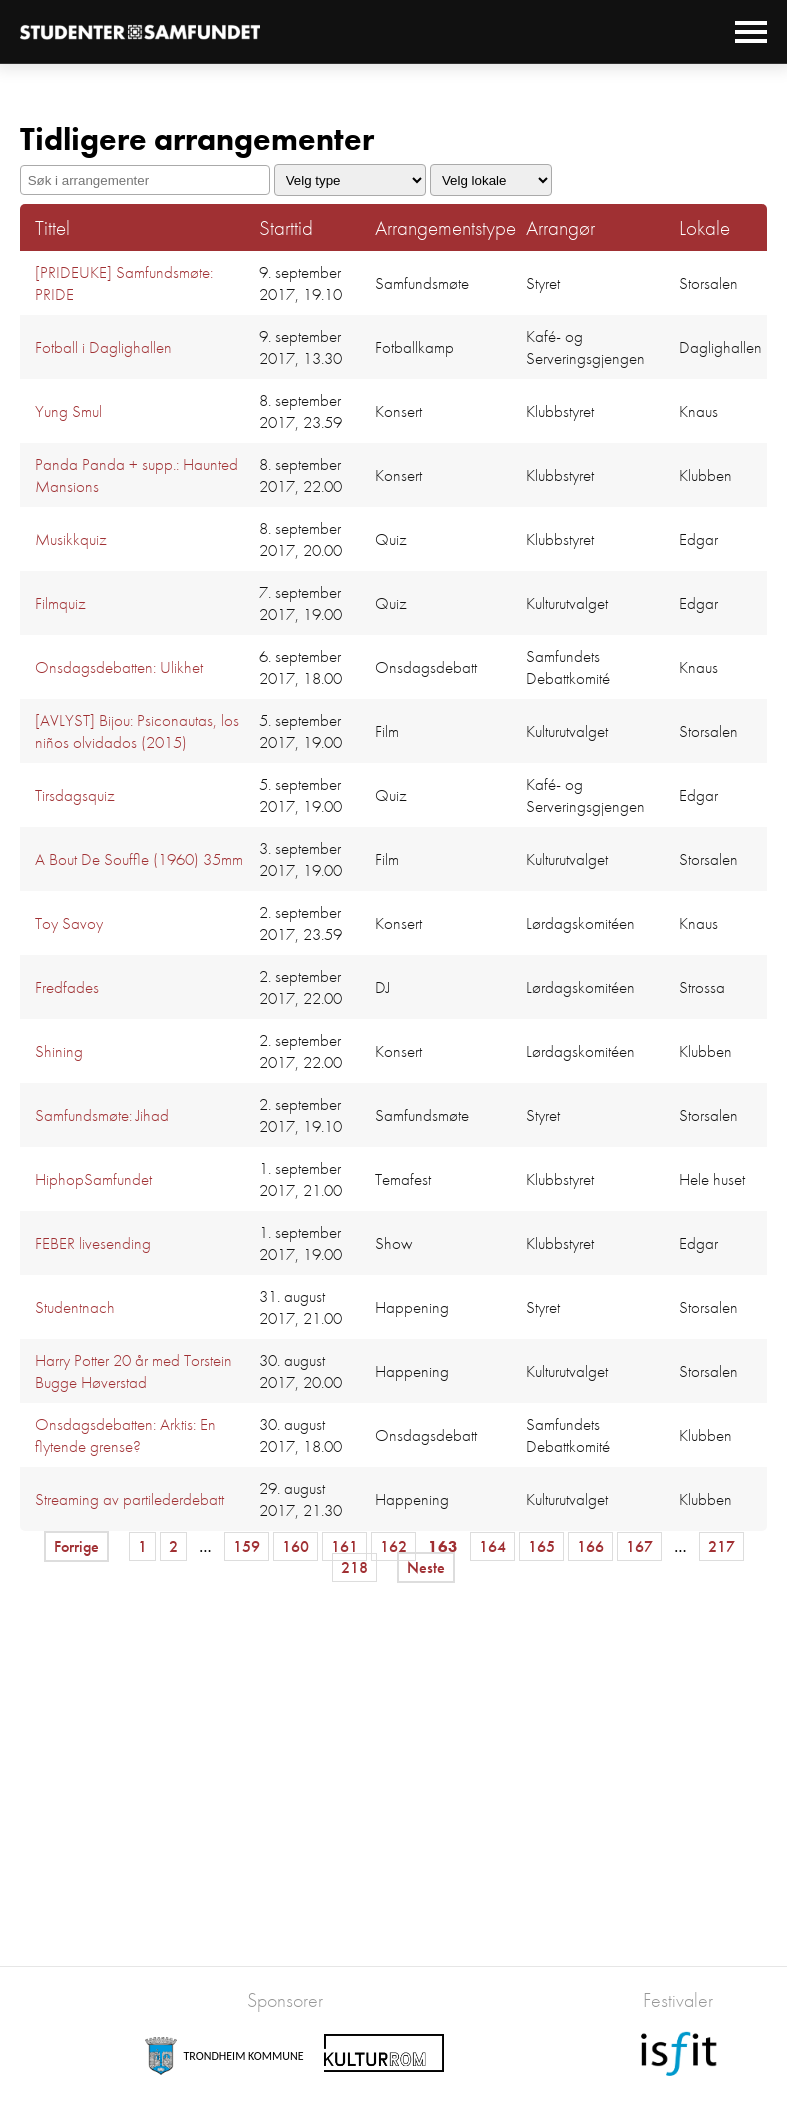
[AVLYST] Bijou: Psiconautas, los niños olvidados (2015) (137, 731)
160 (295, 1546)
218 (354, 1567)
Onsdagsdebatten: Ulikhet (119, 667)
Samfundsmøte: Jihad (102, 1115)
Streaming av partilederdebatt (129, 1499)
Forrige (76, 1546)
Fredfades (67, 987)
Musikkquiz (71, 539)
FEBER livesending (93, 1243)
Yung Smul (68, 411)
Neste (426, 1567)
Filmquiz (60, 603)
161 (344, 1546)
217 (721, 1546)
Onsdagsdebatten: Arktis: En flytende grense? (125, 1435)
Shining (59, 1051)
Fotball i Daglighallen (103, 347)
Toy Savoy (69, 923)
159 (246, 1546)
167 (639, 1546)
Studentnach (75, 1307)
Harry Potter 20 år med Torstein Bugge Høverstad (133, 1371)
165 (541, 1546)
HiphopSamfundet (93, 1179)
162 (393, 1546)
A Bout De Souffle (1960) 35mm (139, 859)
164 (492, 1546)
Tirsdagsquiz (75, 795)
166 (590, 1546)
